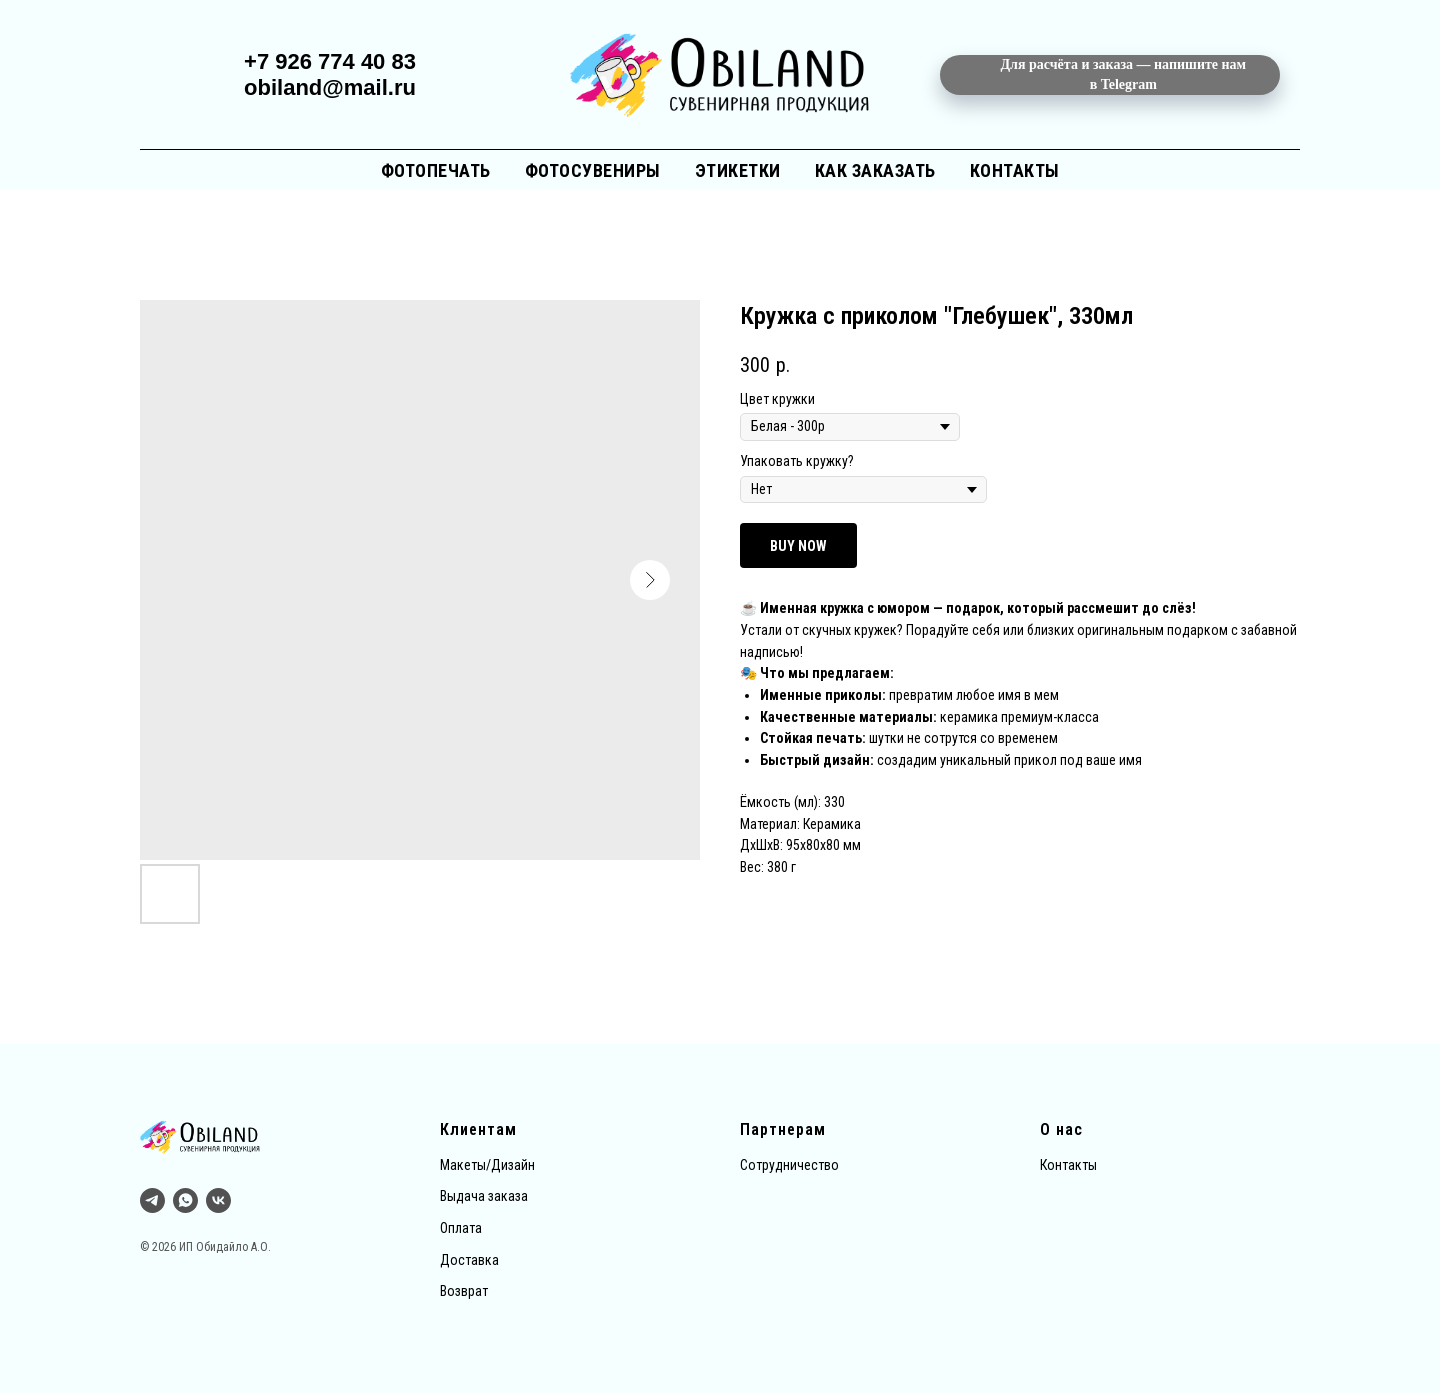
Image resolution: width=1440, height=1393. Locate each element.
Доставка (469, 1260)
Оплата (461, 1228)
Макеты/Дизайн (487, 1165)
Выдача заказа (484, 1196)
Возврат (464, 1291)
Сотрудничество (789, 1165)
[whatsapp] (185, 1200)
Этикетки (738, 170)
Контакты (1015, 170)
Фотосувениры (593, 170)
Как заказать (875, 170)
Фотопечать (436, 170)
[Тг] (152, 1200)
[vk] (218, 1200)
